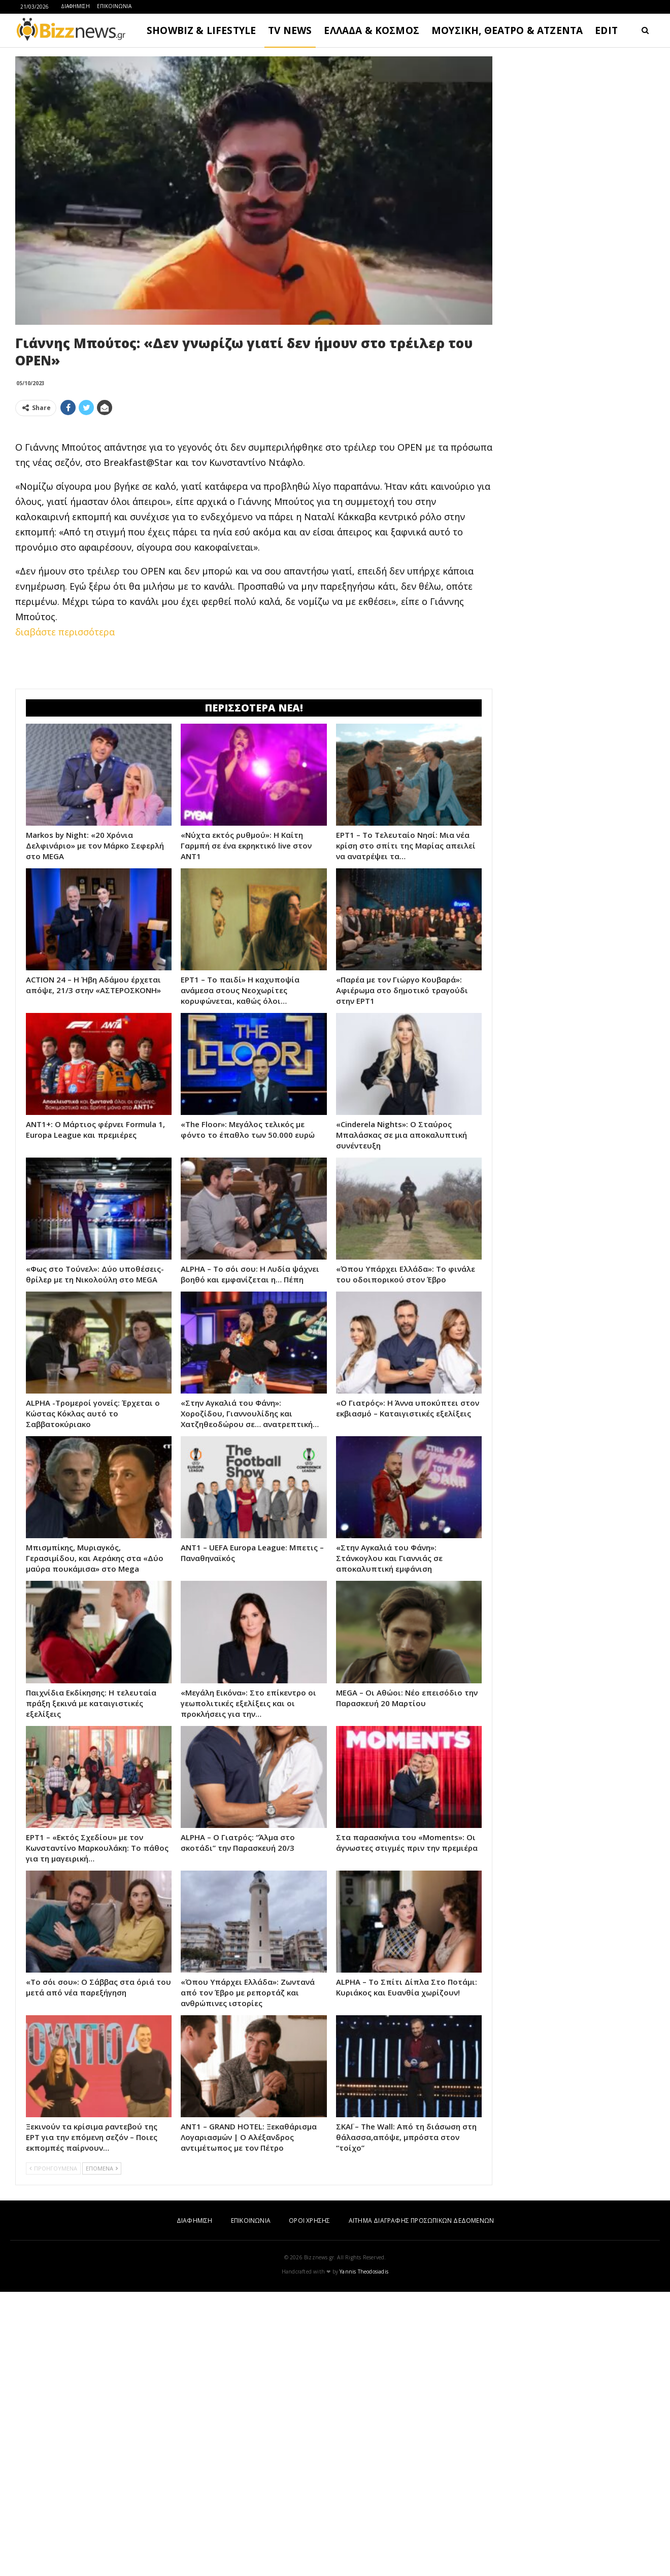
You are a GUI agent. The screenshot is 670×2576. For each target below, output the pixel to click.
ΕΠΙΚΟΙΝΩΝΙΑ (114, 6)
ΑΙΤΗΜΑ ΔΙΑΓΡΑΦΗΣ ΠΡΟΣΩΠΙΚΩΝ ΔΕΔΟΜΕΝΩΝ (421, 2504)
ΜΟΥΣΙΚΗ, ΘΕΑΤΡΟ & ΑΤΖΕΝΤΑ (507, 30)
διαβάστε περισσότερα (65, 774)
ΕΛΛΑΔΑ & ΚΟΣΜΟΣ (371, 30)
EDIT (606, 30)
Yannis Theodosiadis (364, 2555)
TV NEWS (290, 30)
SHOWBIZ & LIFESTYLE (201, 30)
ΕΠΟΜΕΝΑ (102, 2452)
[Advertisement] (253, 495)
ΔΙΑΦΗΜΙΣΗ (75, 6)
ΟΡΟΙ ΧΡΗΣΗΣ (309, 2504)
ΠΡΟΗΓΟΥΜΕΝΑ (53, 2452)
